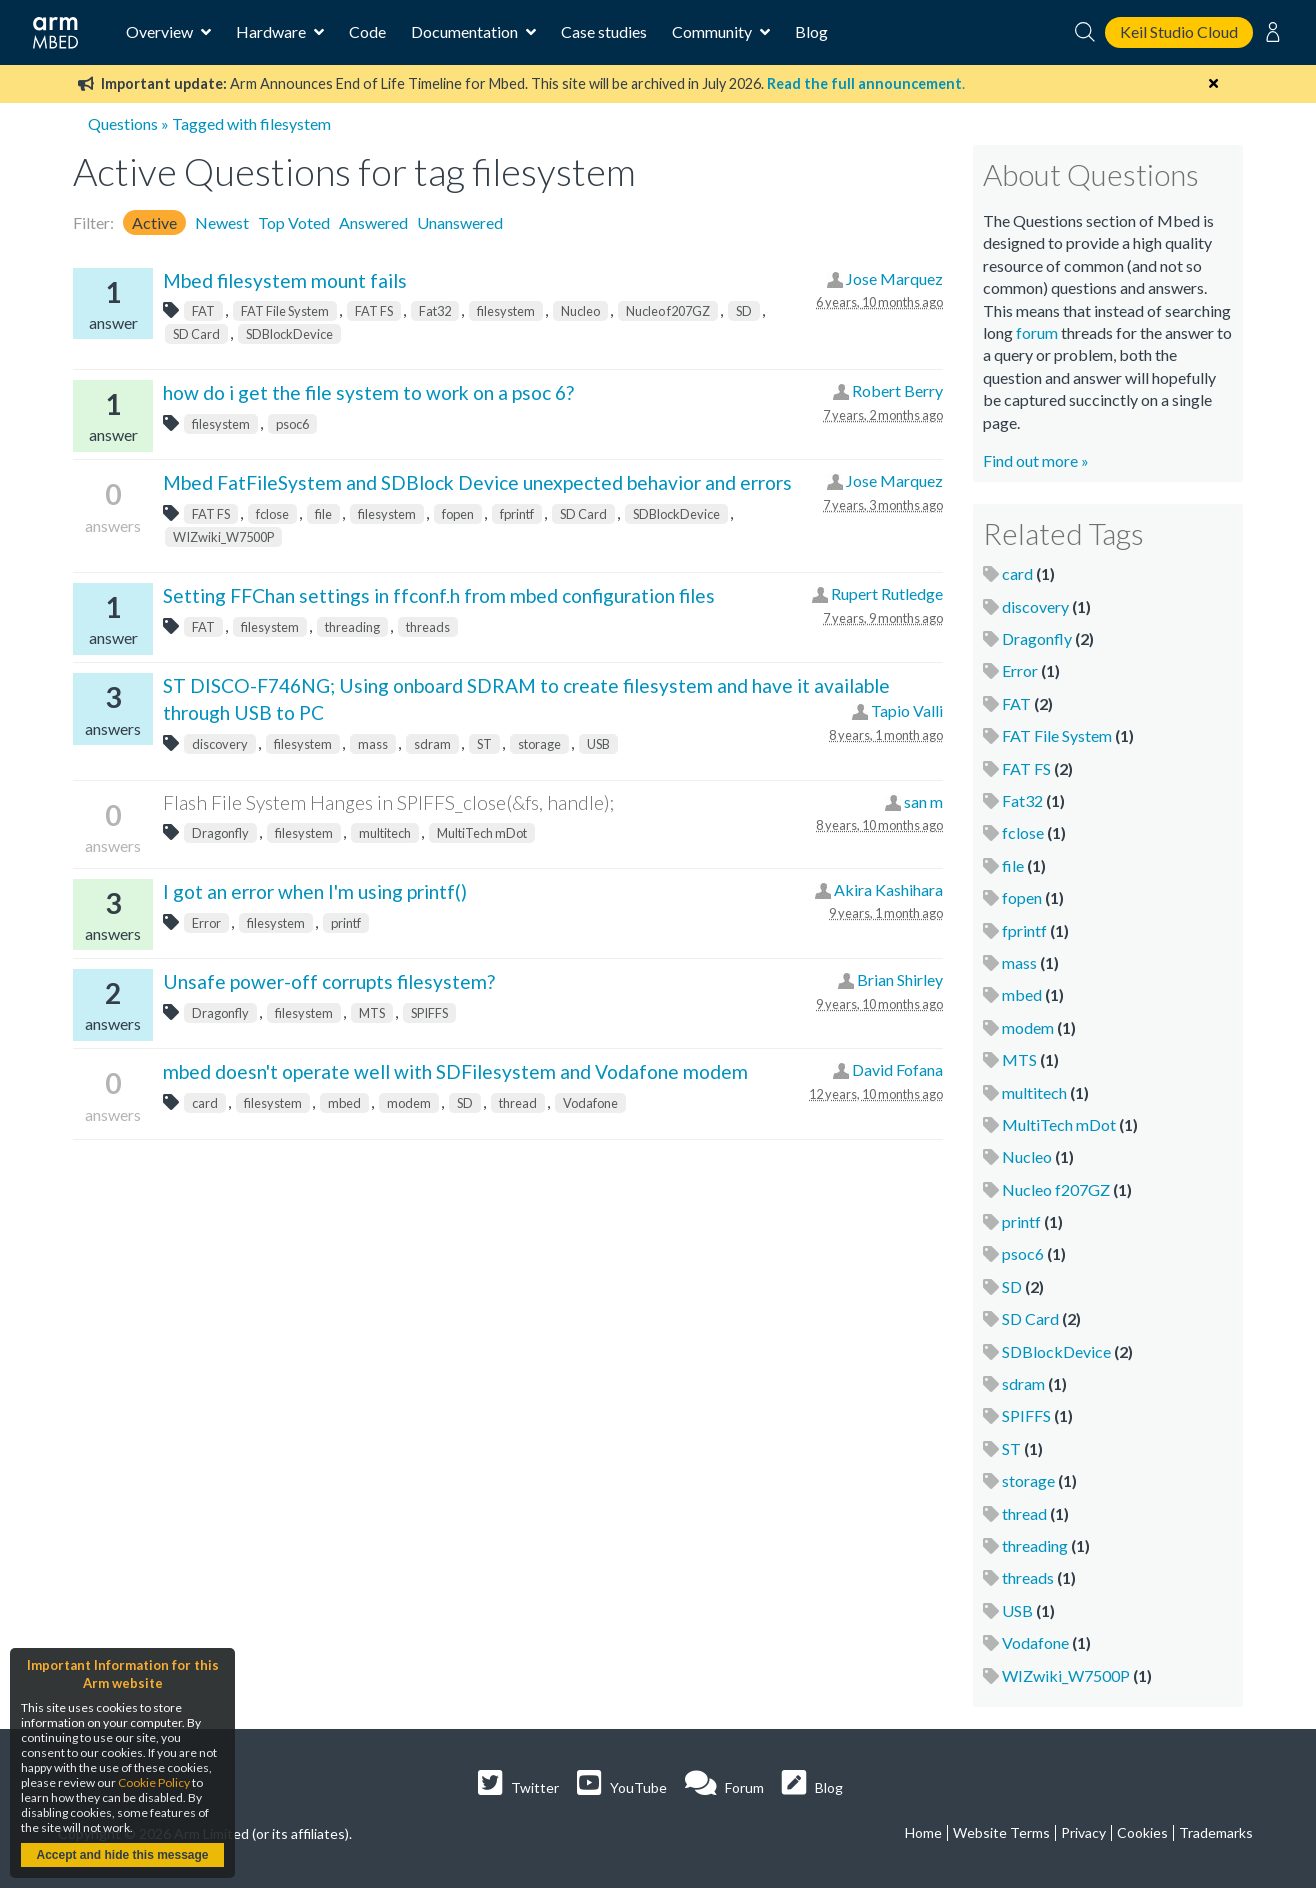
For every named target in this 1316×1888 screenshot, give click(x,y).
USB (598, 744)
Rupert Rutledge (887, 593)
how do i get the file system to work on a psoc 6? (368, 392)
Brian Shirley (900, 979)
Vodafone (590, 1103)
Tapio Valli (907, 710)
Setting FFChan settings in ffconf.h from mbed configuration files (439, 595)
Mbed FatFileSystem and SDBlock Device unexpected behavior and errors (477, 482)
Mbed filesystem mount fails (285, 280)
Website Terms (1001, 1832)
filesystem (506, 311)
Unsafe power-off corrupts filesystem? (329, 981)
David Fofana (897, 1069)
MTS (372, 1013)
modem (409, 1103)
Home (923, 1832)
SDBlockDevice (289, 334)
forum (1037, 332)
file (323, 514)
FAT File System (285, 311)
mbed (344, 1103)
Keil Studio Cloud (1179, 31)
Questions (123, 123)
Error (206, 923)
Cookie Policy (154, 1782)
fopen (458, 514)
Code (367, 31)
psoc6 (292, 424)
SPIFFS (429, 1013)
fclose (272, 514)
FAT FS (374, 311)
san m (923, 801)
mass (373, 744)
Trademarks (1216, 1832)
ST (484, 744)
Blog (811, 31)
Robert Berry (897, 390)
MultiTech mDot (482, 833)
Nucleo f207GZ (668, 311)
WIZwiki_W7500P (223, 537)
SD (744, 311)
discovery (220, 744)
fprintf (517, 514)
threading (352, 627)
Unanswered (460, 222)
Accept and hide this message (122, 1855)
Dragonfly (220, 833)
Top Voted (294, 222)
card (205, 1103)
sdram (432, 744)
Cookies (1142, 1832)
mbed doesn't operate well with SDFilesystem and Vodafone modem (455, 1071)
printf (346, 923)
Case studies (604, 31)
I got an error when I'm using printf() (315, 891)
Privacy (1083, 1832)
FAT (203, 311)
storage (539, 744)
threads (428, 627)
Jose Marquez (894, 278)
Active (154, 222)
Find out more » (1036, 460)
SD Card (196, 334)
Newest (222, 222)
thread (518, 1103)
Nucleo (580, 311)
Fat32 (435, 311)
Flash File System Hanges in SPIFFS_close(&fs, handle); (388, 802)
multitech (385, 833)
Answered (373, 222)
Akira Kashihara (888, 889)
